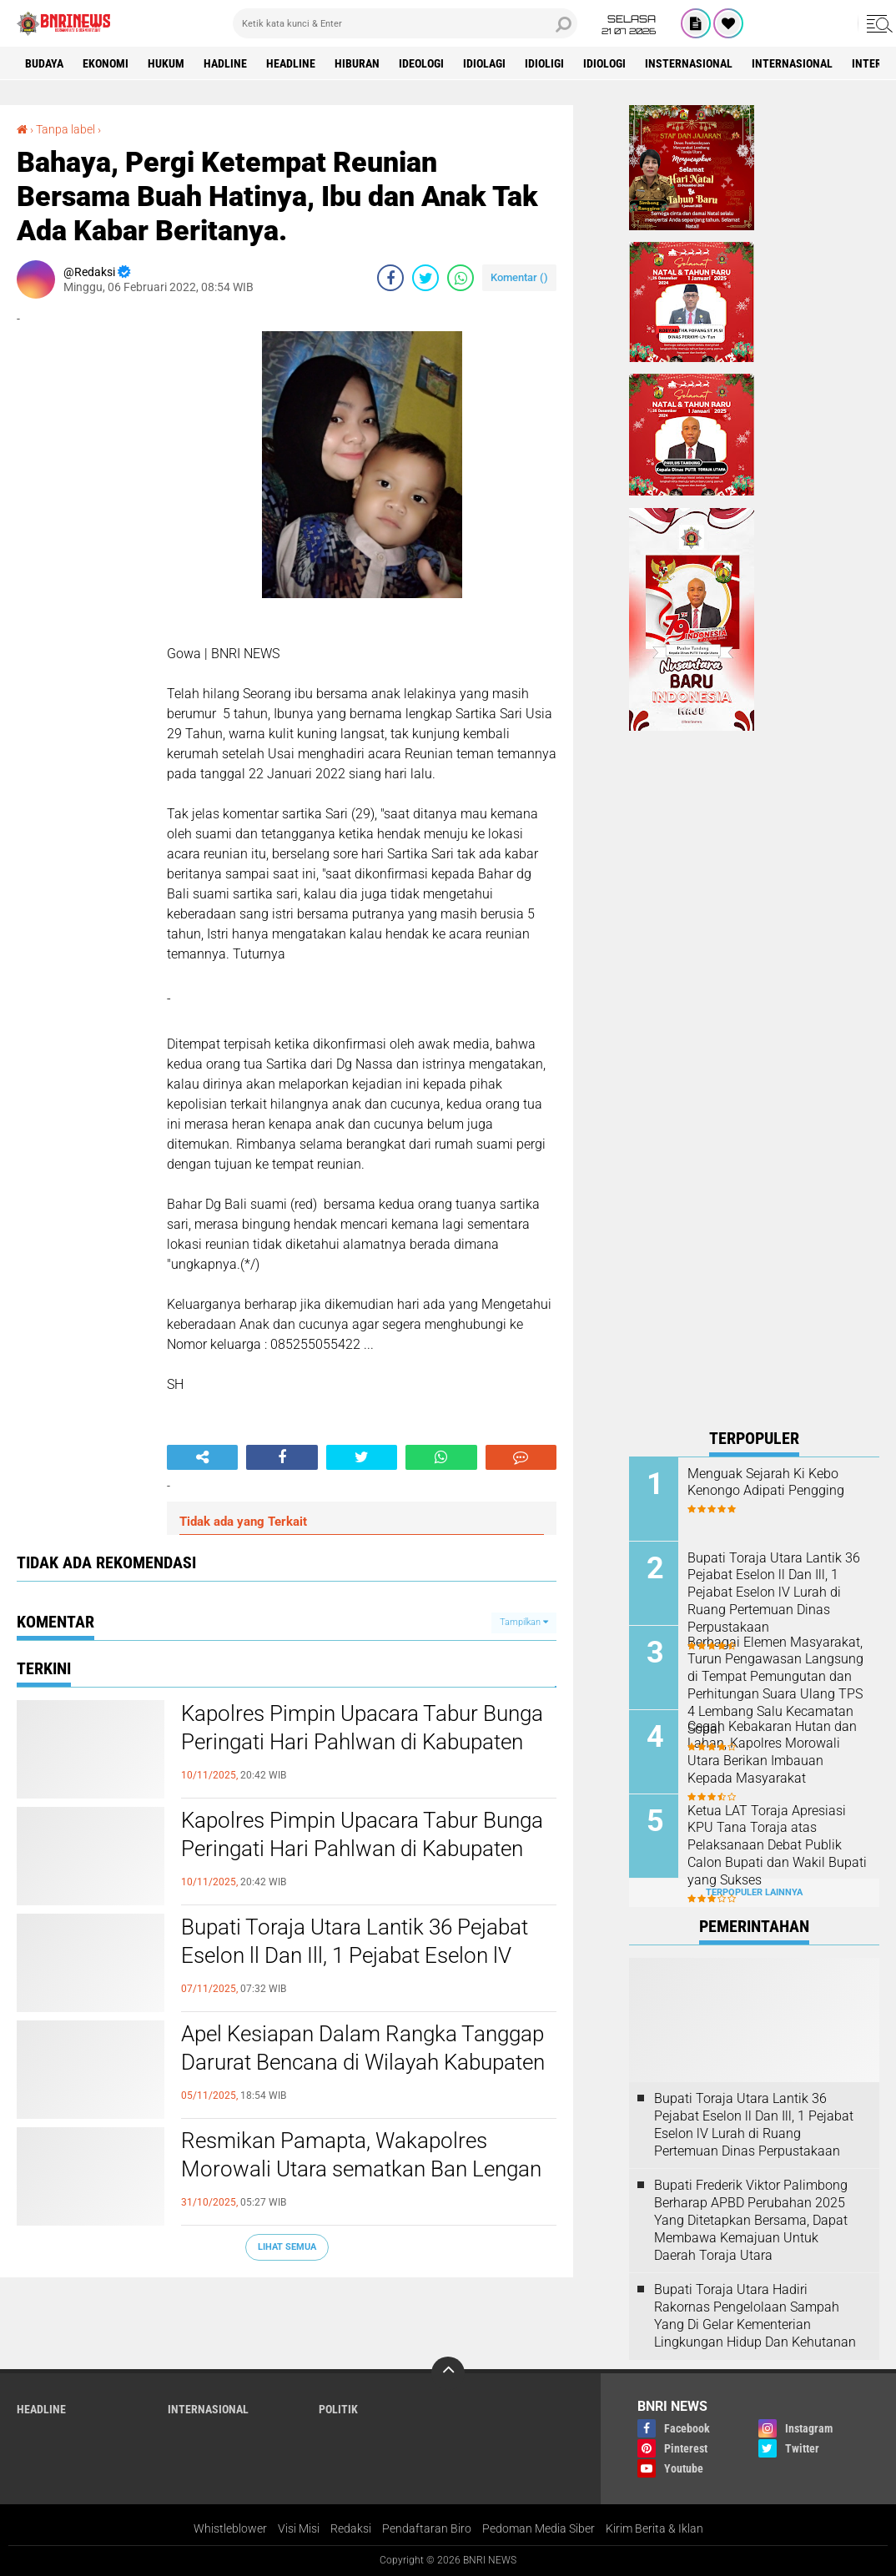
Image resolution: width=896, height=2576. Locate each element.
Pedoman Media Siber (538, 2528)
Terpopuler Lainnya (754, 1892)
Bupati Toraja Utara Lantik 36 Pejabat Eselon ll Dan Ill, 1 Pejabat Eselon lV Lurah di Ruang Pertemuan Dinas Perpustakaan (354, 1969)
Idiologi (604, 63)
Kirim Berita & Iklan (654, 2528)
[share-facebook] (390, 277)
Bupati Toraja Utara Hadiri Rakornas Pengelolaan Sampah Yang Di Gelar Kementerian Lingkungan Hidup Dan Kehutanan (755, 2315)
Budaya (44, 63)
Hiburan (357, 63)
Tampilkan (524, 1622)
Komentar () (519, 277)
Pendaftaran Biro (426, 2528)
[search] (405, 23)
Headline (290, 63)
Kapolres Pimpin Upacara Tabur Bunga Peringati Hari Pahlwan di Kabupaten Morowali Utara (362, 1742)
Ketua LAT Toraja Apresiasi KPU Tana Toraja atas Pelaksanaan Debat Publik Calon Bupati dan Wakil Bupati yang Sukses (777, 1845)
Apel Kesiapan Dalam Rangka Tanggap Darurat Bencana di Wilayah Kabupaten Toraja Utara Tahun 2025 (363, 2062)
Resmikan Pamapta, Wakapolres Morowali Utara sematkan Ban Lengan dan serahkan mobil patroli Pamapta (361, 2169)
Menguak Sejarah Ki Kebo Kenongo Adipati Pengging (765, 1482)
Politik (338, 2409)
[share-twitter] (425, 277)
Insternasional (688, 63)
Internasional (792, 63)
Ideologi (421, 63)
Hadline (225, 63)
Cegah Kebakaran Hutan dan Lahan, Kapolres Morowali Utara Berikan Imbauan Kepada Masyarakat (772, 1752)
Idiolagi (484, 63)
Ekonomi (105, 63)
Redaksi (350, 2528)
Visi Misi (299, 2528)
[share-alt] (202, 1457)
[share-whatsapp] (460, 277)
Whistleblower (230, 2528)
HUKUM (166, 63)
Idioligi (544, 63)
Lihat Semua (287, 2246)
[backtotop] (448, 2373)
